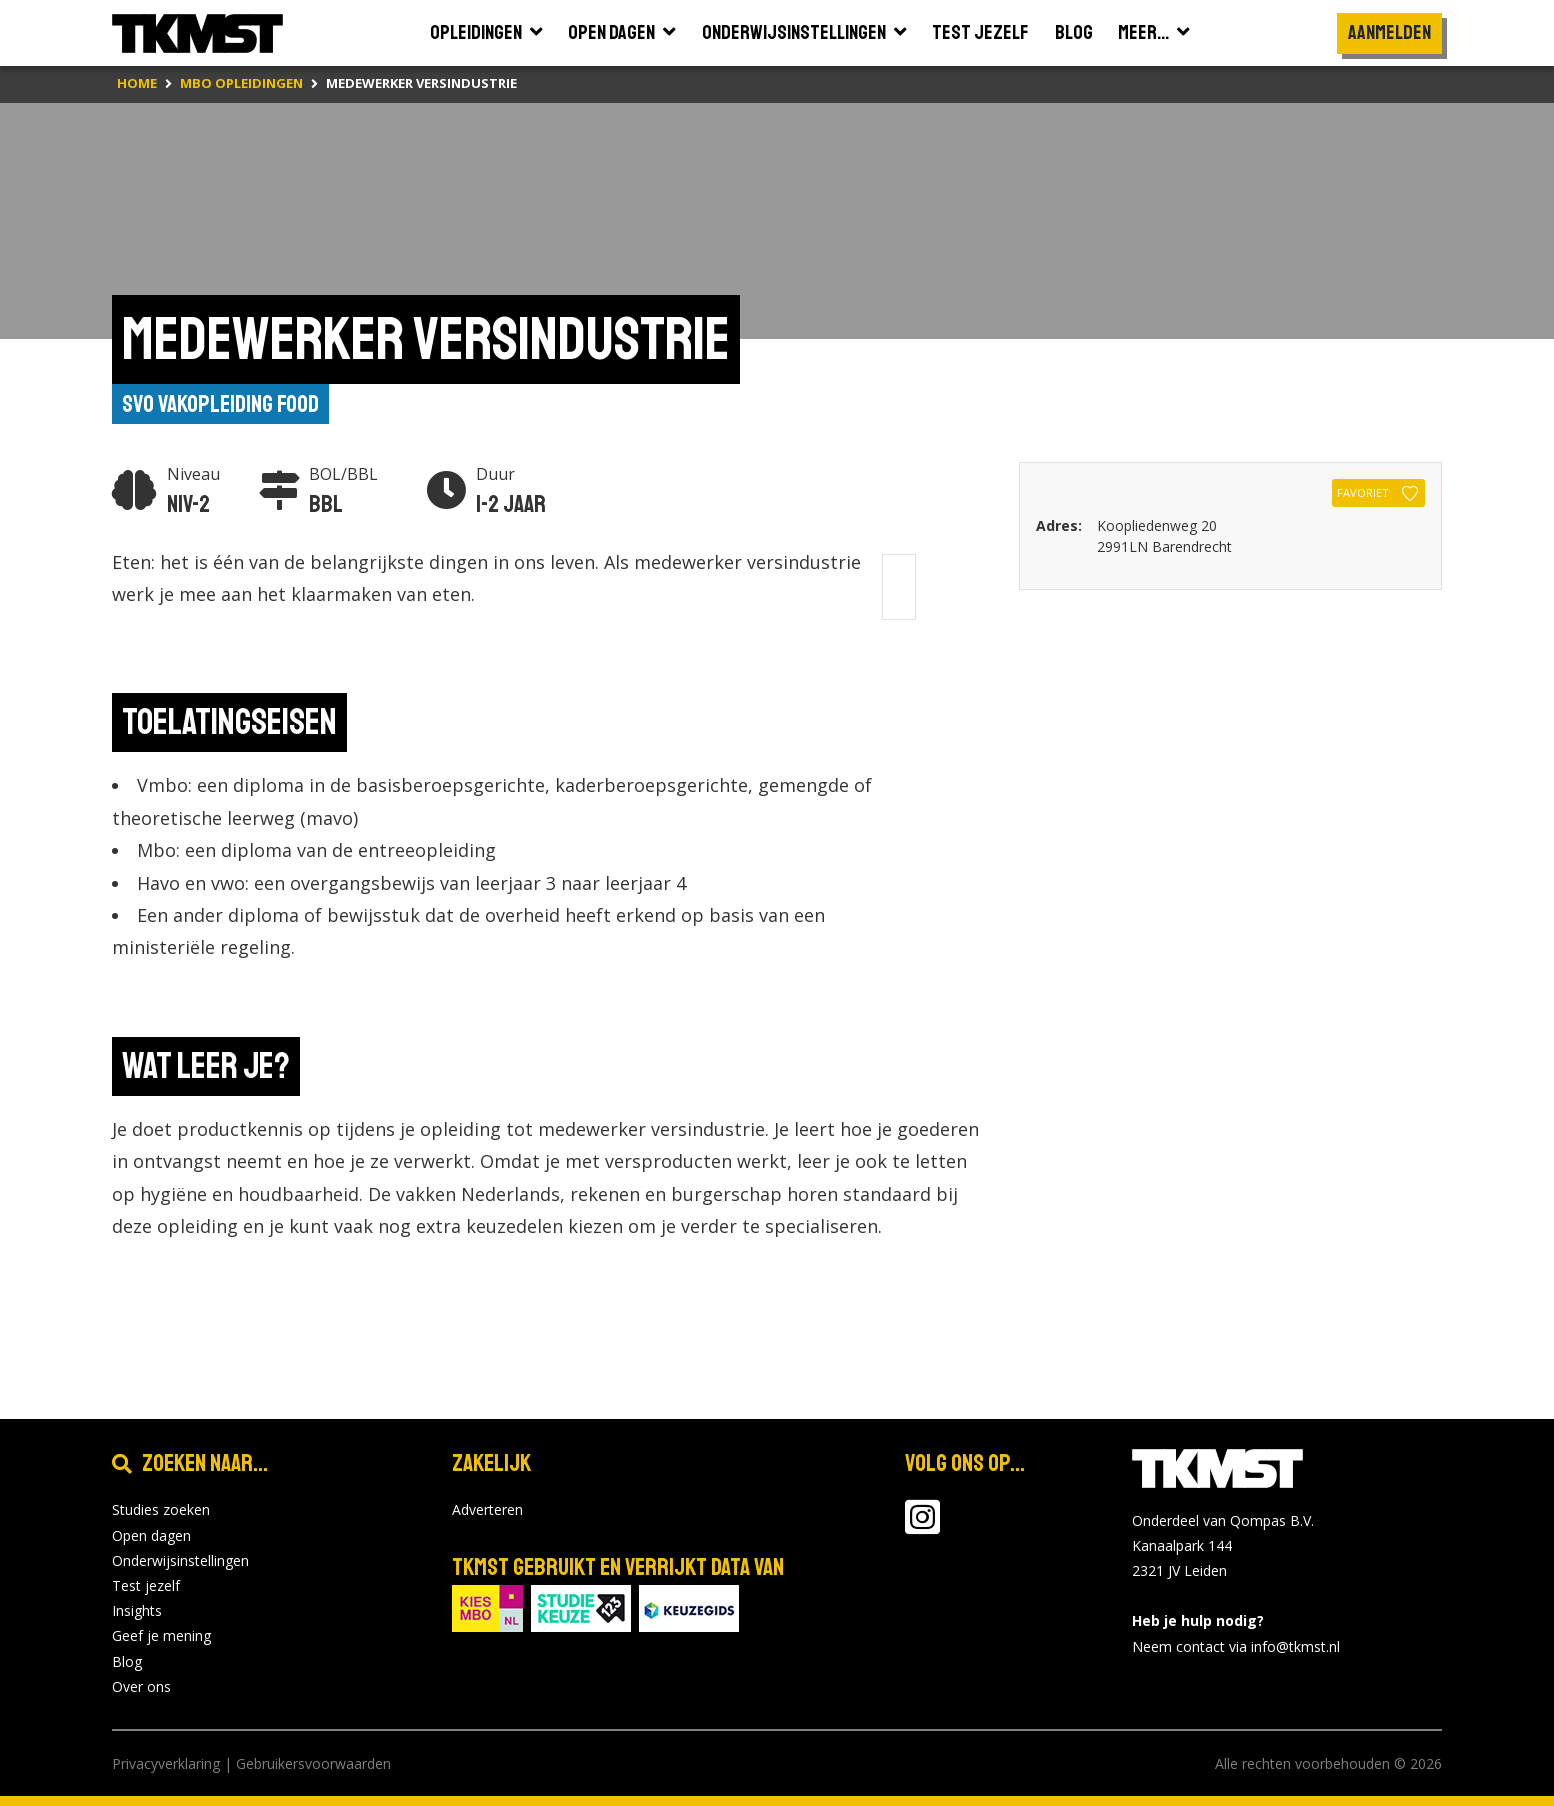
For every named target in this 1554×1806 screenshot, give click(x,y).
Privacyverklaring (166, 1763)
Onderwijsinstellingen (180, 1560)
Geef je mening (161, 1635)
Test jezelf (146, 1585)
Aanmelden (1389, 32)
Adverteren (487, 1509)
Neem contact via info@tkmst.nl (1236, 1646)
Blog (127, 1661)
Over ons (141, 1686)
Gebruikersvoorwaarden (313, 1763)
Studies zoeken (161, 1509)
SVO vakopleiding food (220, 404)
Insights (137, 1610)
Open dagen (151, 1535)
